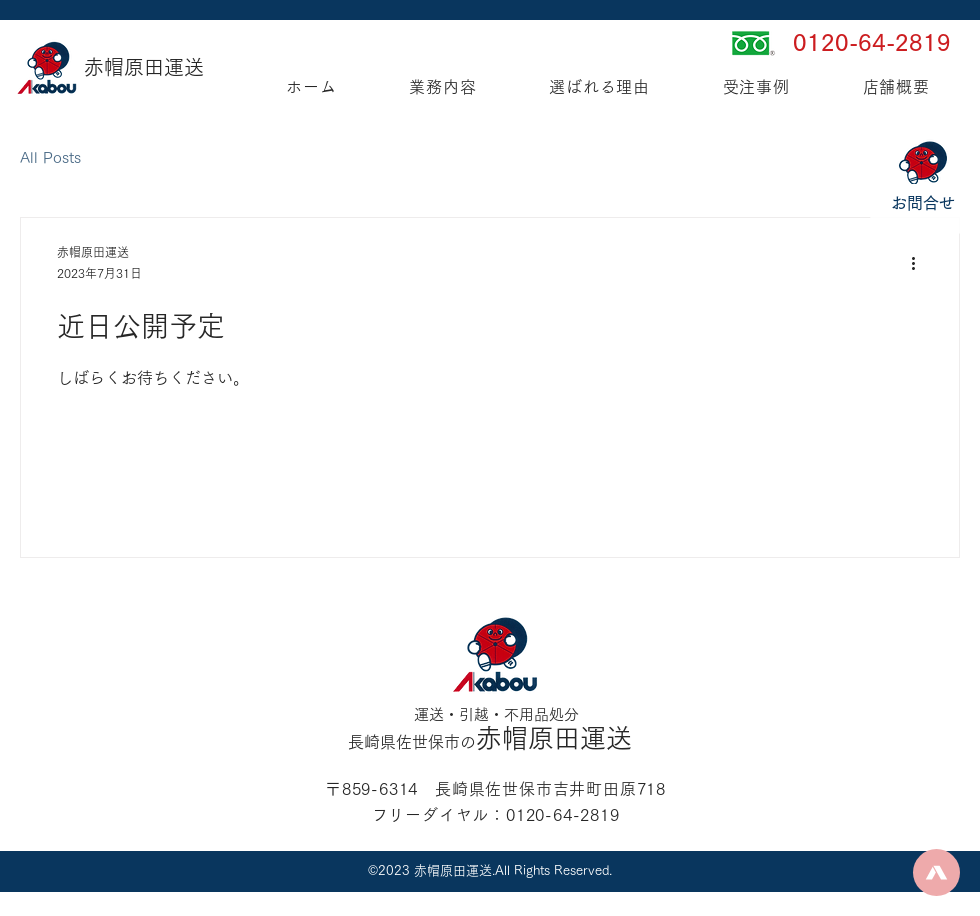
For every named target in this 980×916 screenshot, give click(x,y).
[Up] (936, 872)
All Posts (50, 157)
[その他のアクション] (920, 264)
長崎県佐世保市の (412, 742)
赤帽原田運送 (144, 67)
